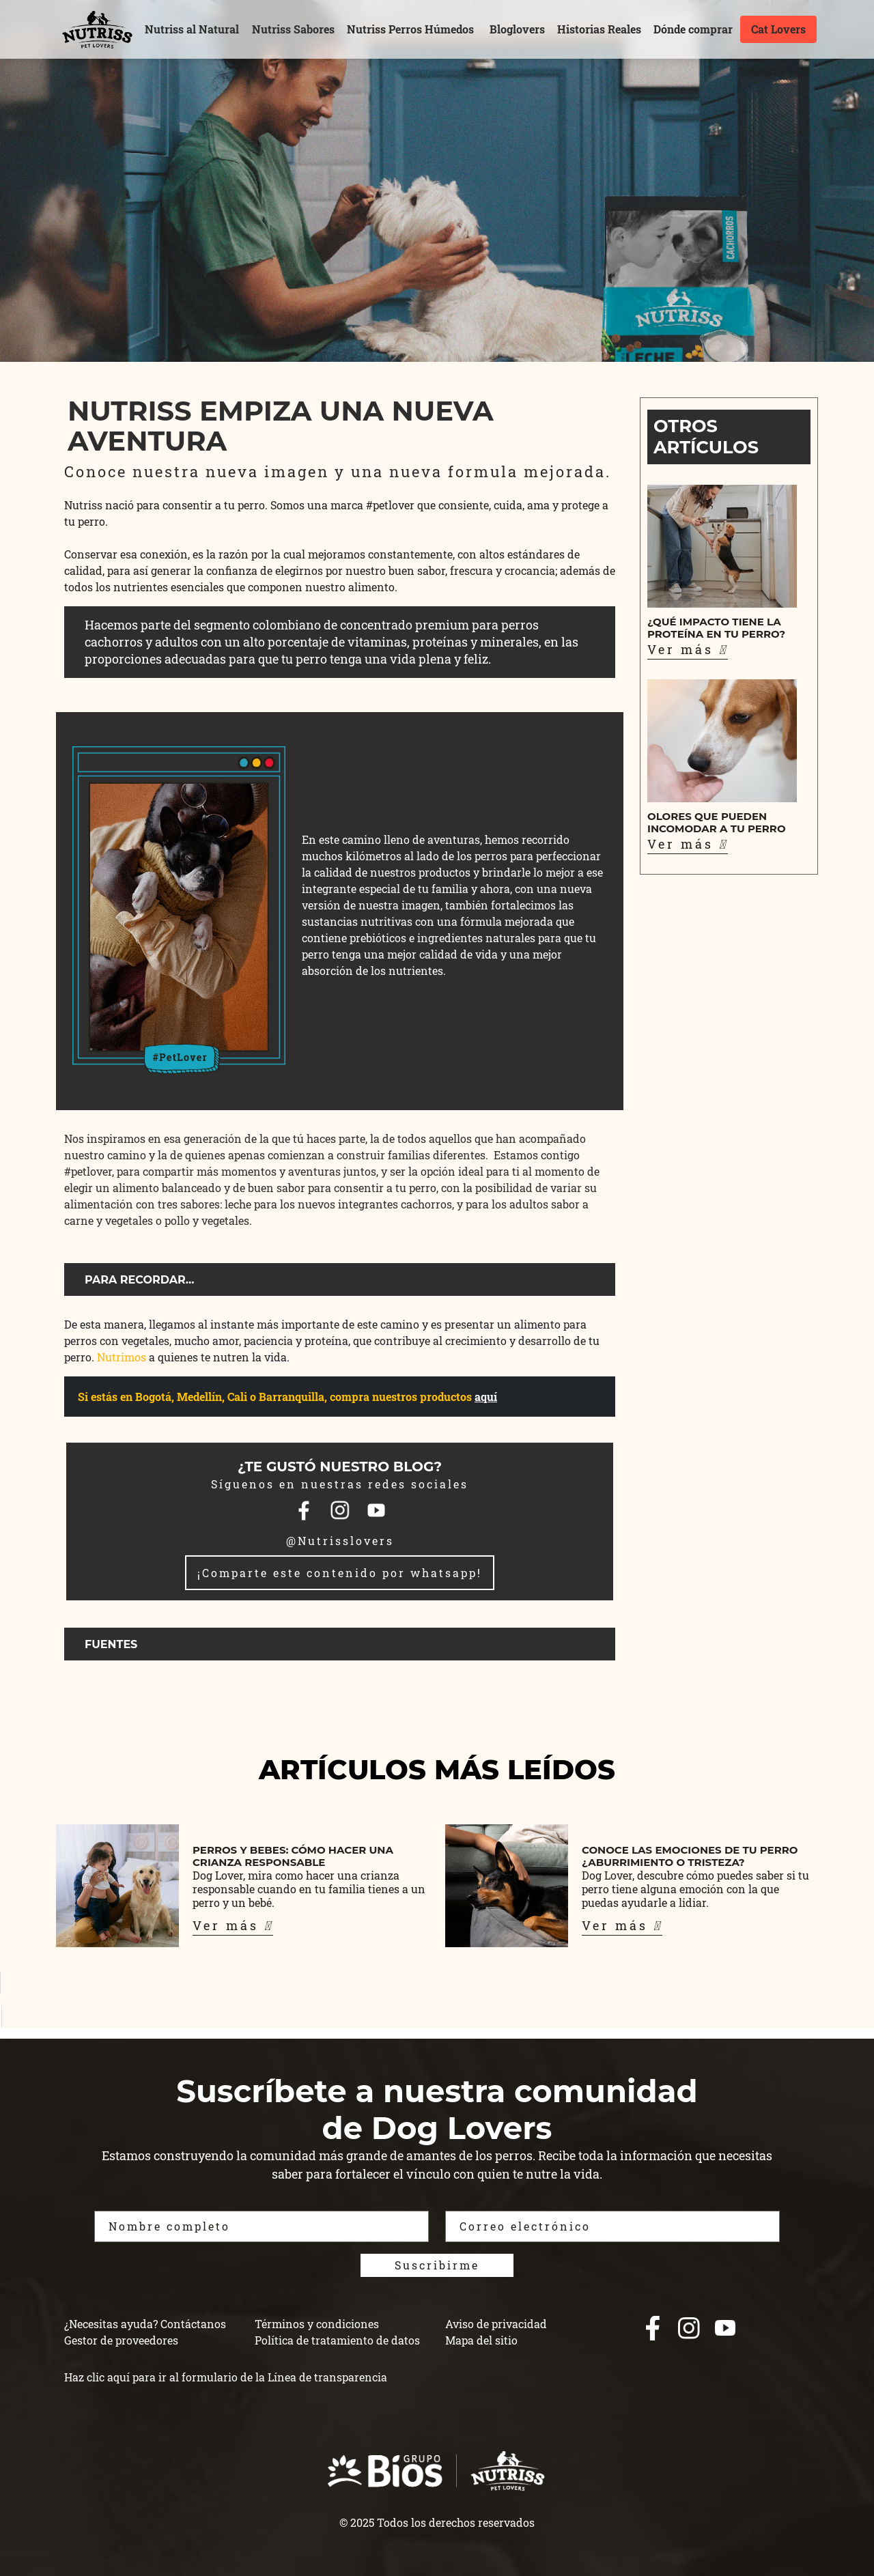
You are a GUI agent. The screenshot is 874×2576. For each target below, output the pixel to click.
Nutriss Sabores (293, 29)
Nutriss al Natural (192, 29)
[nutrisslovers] (97, 29)
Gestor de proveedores (121, 2340)
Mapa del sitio (481, 2340)
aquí (486, 1396)
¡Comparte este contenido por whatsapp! (339, 1573)
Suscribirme (437, 2265)
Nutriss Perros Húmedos (410, 29)
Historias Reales (599, 29)
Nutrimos (121, 1357)
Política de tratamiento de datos (337, 2340)
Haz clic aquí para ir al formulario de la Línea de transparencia (225, 2377)
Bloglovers (517, 29)
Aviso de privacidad (496, 2324)
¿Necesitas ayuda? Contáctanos (145, 2324)
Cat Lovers (778, 29)
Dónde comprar (693, 29)
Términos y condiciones (317, 2324)
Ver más (687, 649)
